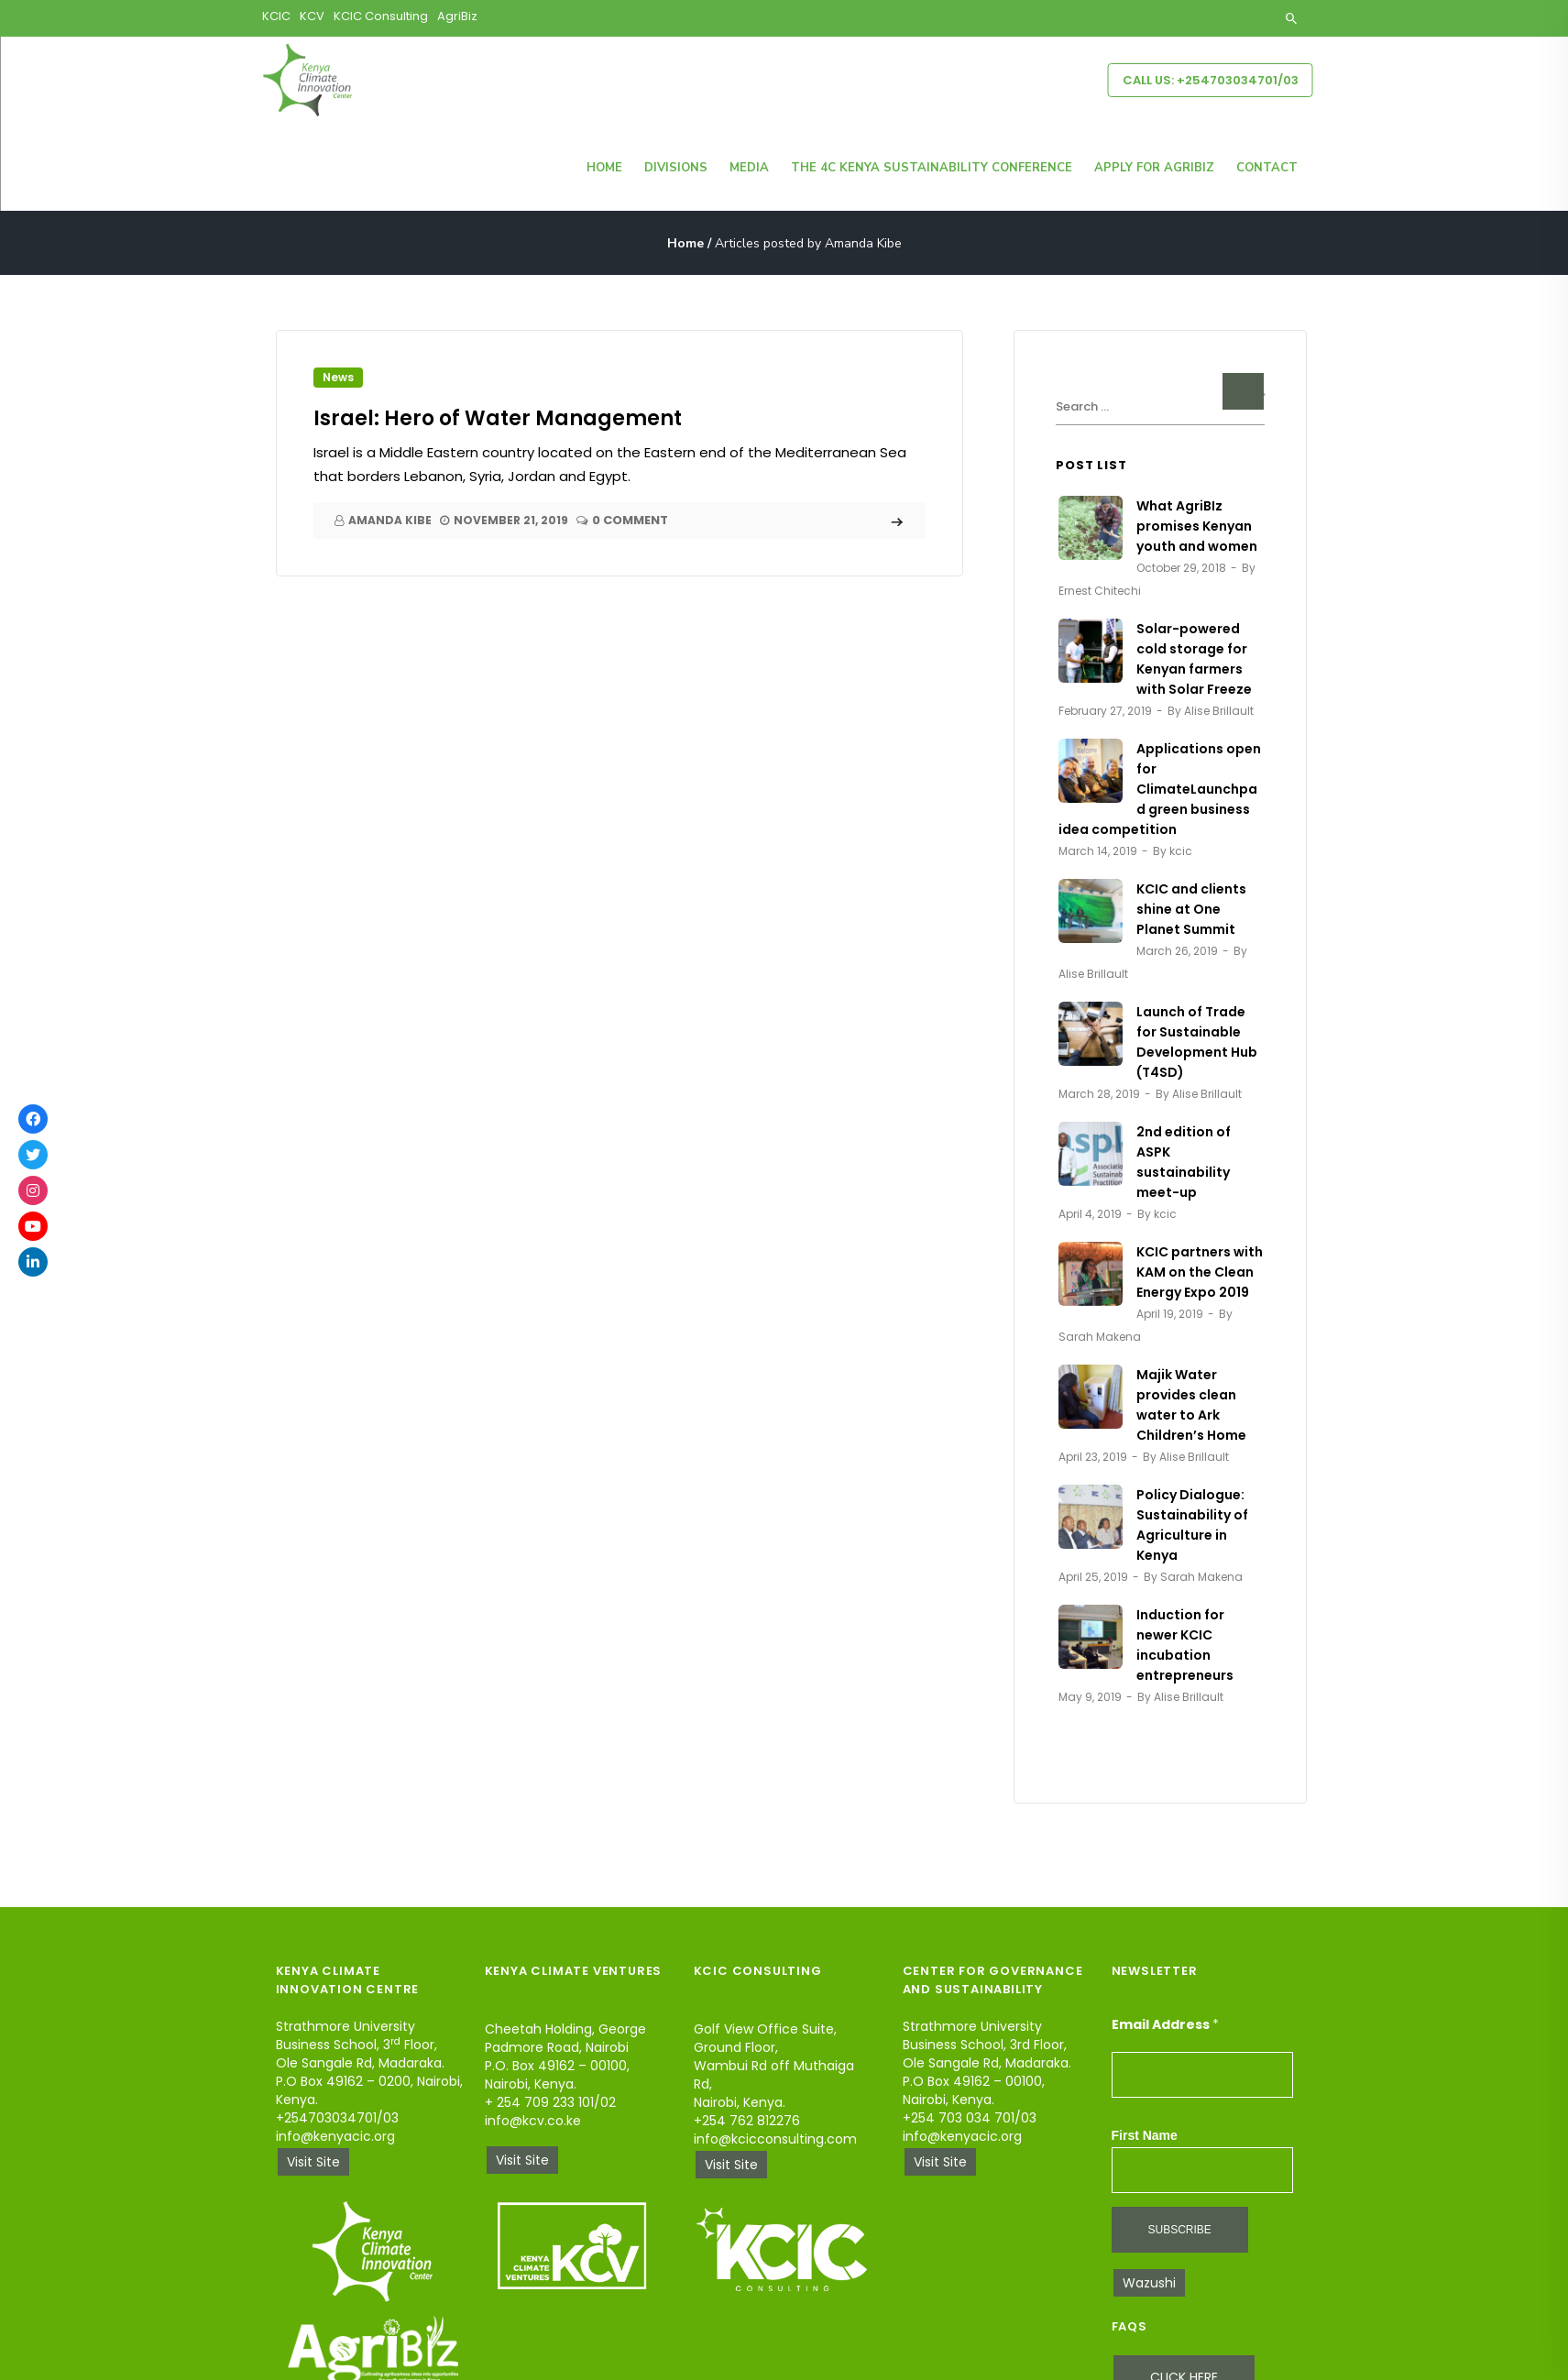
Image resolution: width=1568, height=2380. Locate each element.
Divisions (675, 167)
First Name (1145, 2135)
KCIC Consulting (381, 16)
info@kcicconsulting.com (775, 2139)
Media (749, 167)
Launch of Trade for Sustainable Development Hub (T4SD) (1196, 1042)
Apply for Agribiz (1154, 167)
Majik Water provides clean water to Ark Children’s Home (1191, 1404)
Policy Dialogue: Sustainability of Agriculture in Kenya (1192, 1525)
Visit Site (313, 2162)
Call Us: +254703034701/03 (1211, 80)
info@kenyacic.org (335, 2136)
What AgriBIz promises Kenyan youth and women (1196, 526)
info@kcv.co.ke (533, 2120)
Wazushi (1149, 2283)
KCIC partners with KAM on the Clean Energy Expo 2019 (1199, 1272)
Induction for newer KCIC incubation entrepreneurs (1185, 1645)
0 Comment (630, 520)
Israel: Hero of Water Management (497, 418)
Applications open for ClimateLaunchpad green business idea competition (1159, 789)
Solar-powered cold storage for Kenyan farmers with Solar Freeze (1194, 659)
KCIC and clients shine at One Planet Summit (1191, 909)
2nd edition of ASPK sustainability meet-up (1183, 1162)
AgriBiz (457, 16)
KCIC (276, 16)
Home (604, 167)
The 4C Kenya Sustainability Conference (931, 167)
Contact (1267, 167)
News (338, 377)
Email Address (1165, 2024)
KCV (312, 16)
